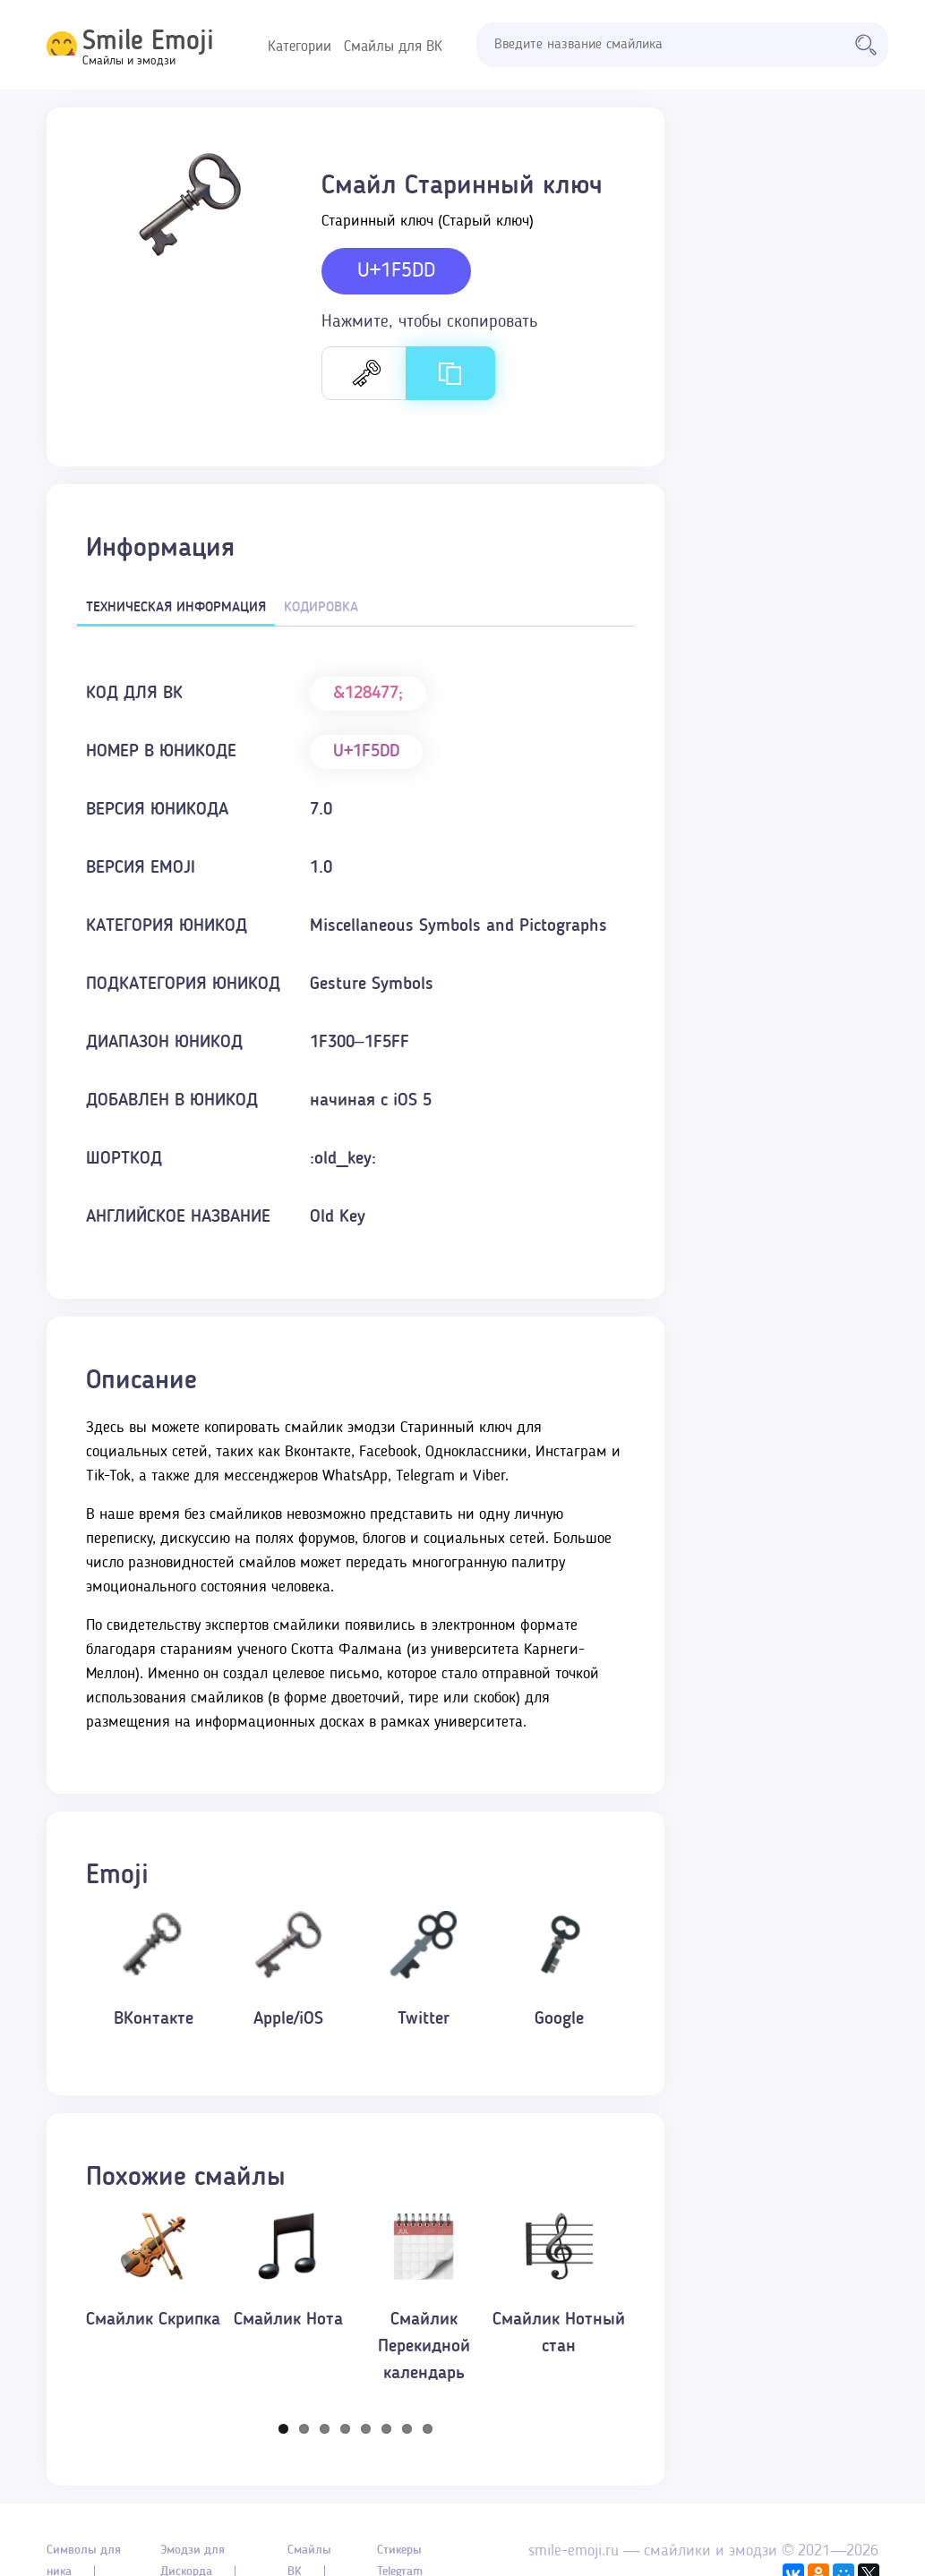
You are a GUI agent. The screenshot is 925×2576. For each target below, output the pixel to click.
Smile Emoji (148, 42)
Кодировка (321, 608)
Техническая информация (176, 608)
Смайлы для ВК (393, 47)
